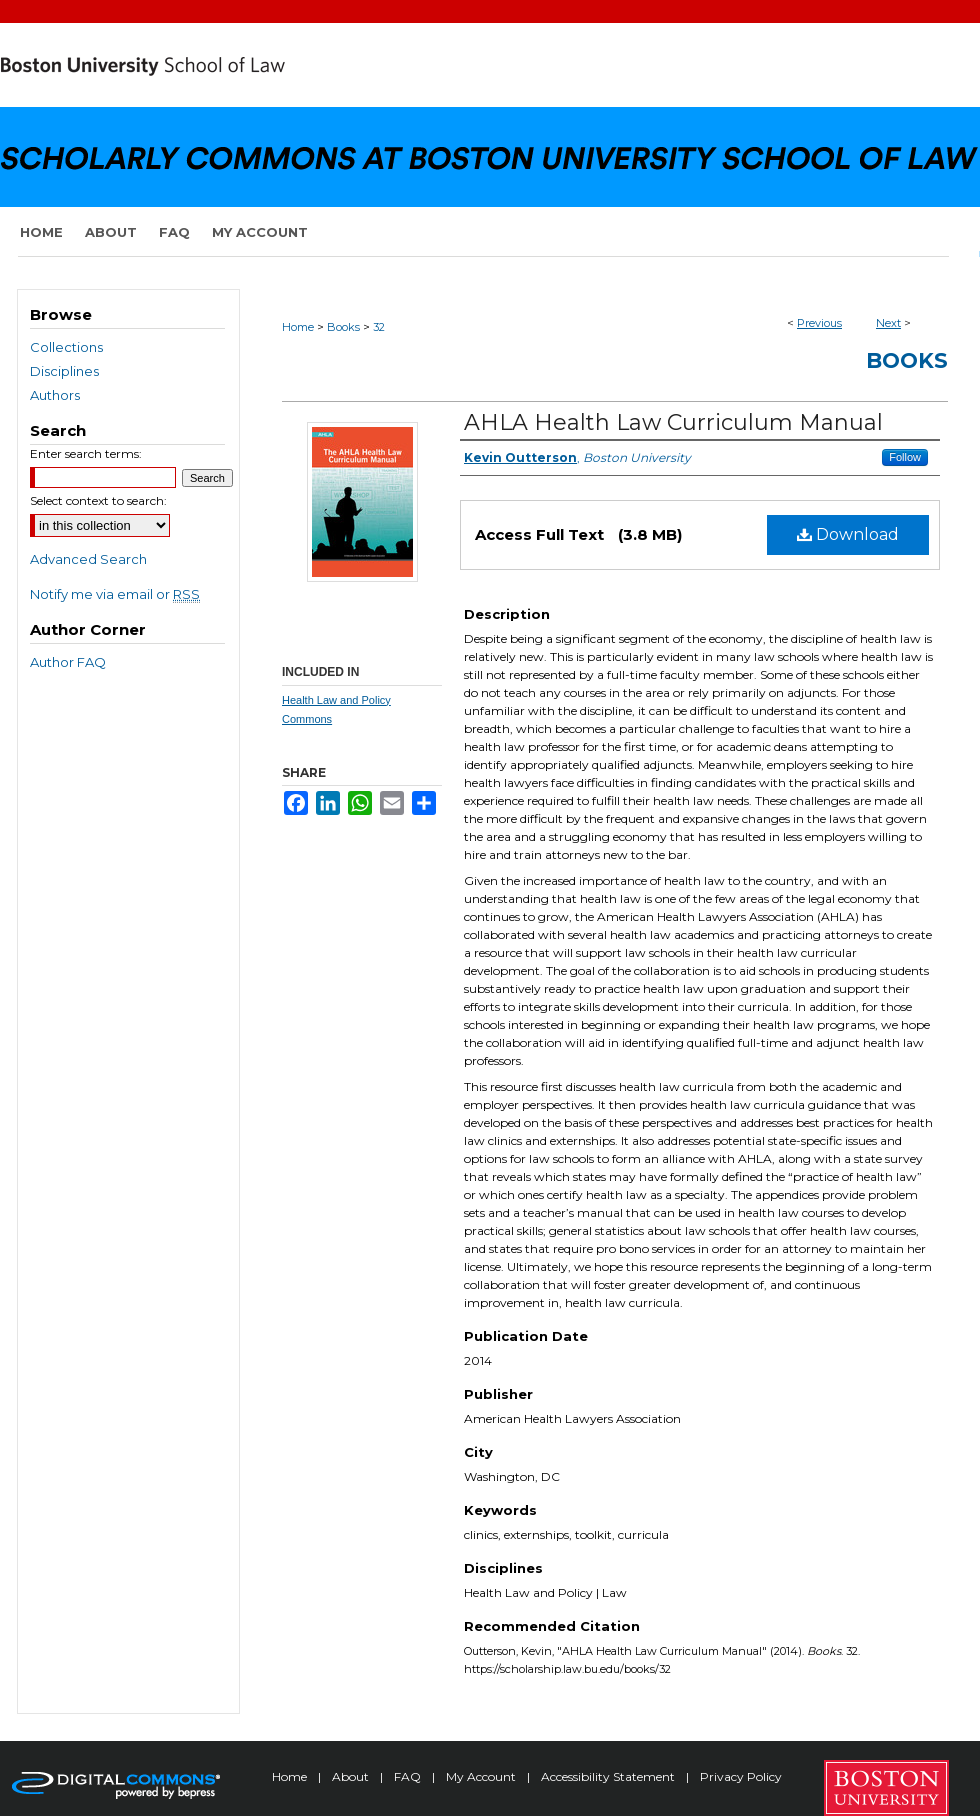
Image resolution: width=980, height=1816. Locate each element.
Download (848, 534)
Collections (66, 347)
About (352, 1776)
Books (343, 327)
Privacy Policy (741, 1776)
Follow (905, 457)
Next (888, 323)
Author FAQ (68, 662)
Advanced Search (88, 559)
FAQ (409, 1776)
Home (298, 327)
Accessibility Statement (609, 1776)
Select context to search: (98, 500)
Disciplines (64, 371)
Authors (55, 395)
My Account (482, 1776)
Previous (819, 323)
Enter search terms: (86, 453)
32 (379, 327)
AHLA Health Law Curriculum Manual (673, 422)
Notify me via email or (115, 594)
